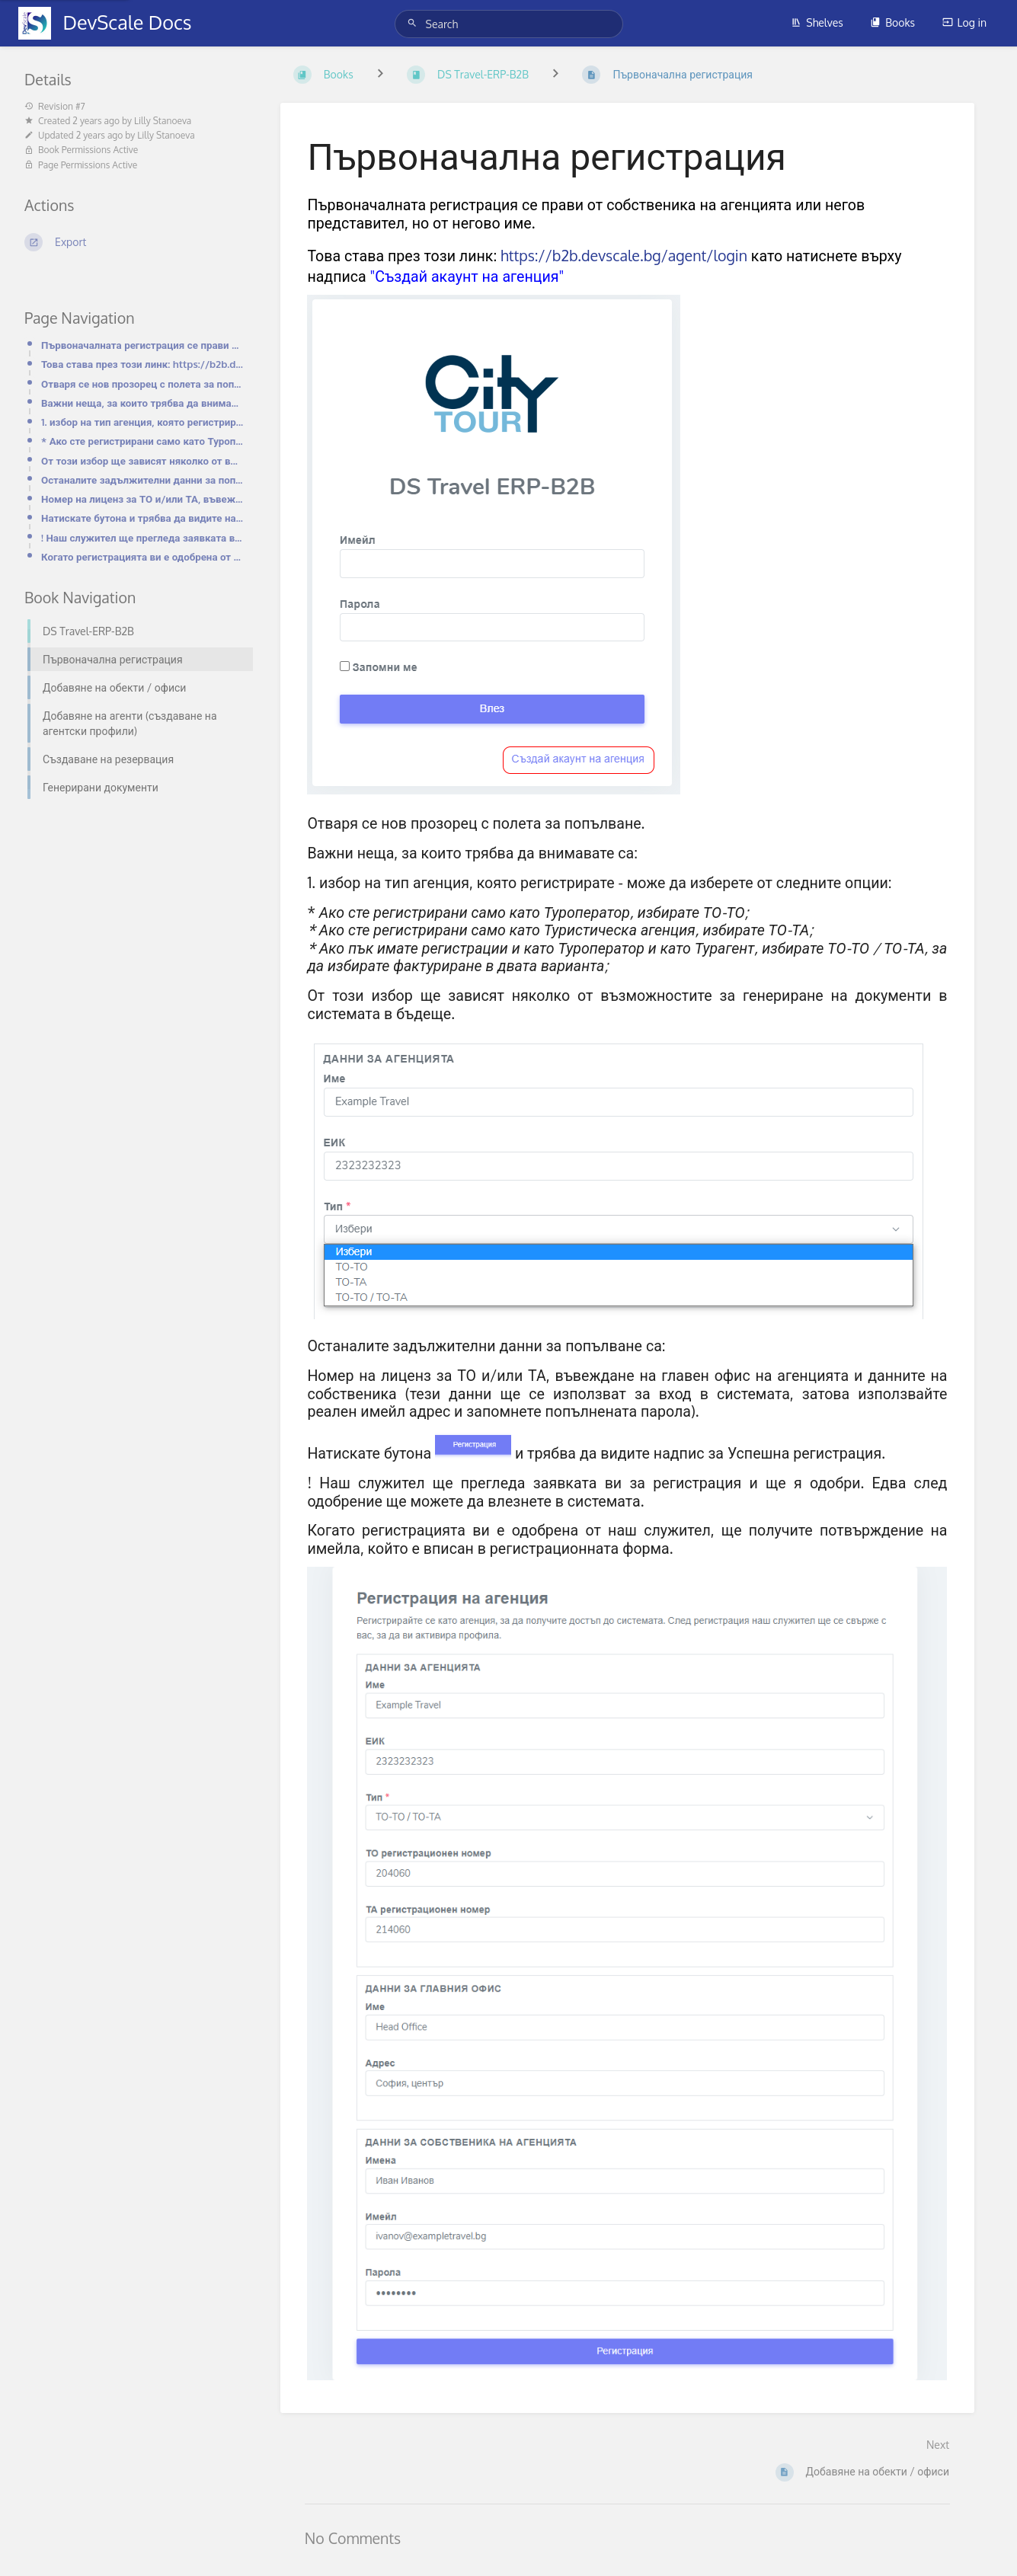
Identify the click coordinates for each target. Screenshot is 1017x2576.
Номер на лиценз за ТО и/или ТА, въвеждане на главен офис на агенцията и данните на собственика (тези (142, 498)
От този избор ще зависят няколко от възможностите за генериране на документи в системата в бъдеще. (142, 460)
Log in (964, 22)
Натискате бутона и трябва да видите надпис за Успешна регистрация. (142, 517)
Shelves (817, 22)
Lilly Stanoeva (162, 120)
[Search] (414, 23)
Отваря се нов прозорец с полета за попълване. (142, 383)
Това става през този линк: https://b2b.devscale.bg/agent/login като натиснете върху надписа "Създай (142, 363)
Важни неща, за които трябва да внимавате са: (142, 402)
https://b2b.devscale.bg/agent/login (624, 255)
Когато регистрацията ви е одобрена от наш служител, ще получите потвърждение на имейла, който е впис (142, 556)
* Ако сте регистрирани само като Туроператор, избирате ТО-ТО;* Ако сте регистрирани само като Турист (142, 440)
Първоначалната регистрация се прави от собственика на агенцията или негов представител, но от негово (142, 344)
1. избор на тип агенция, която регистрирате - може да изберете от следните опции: (142, 421)
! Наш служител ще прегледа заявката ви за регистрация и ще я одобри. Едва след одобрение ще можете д (142, 537)
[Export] (134, 242)
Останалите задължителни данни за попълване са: (142, 479)
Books (892, 22)
